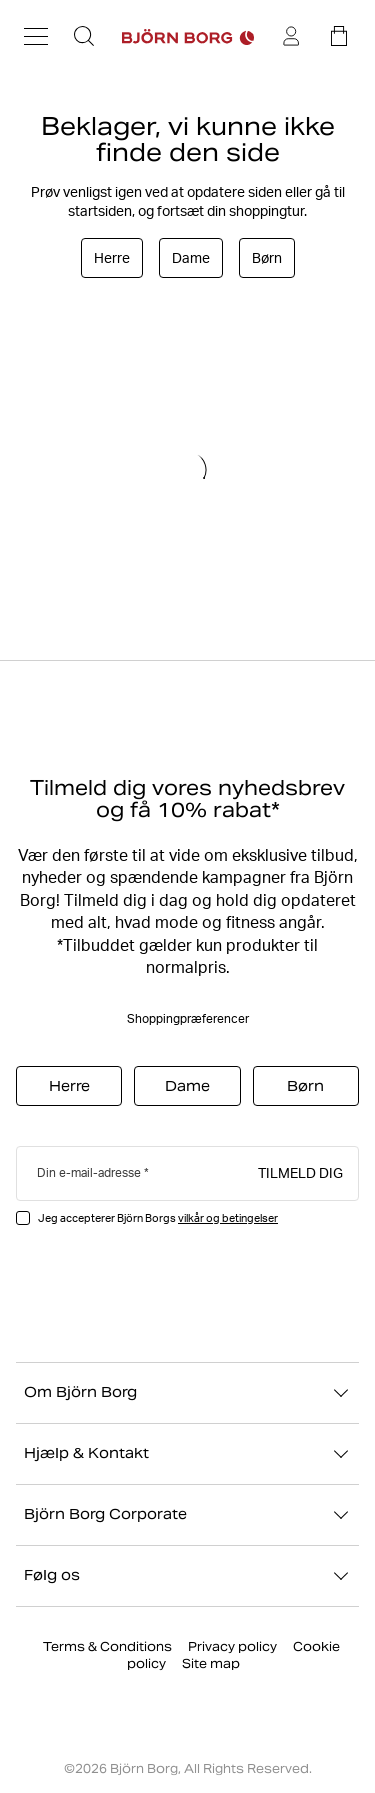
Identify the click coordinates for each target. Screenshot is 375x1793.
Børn (267, 258)
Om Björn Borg (187, 1393)
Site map (211, 1663)
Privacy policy (232, 1646)
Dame (191, 258)
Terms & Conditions (107, 1646)
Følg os (187, 1576)
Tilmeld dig (300, 1172)
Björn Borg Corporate (187, 1515)
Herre (112, 258)
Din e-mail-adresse (89, 1172)
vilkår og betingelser (228, 1218)
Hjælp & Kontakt (187, 1454)
